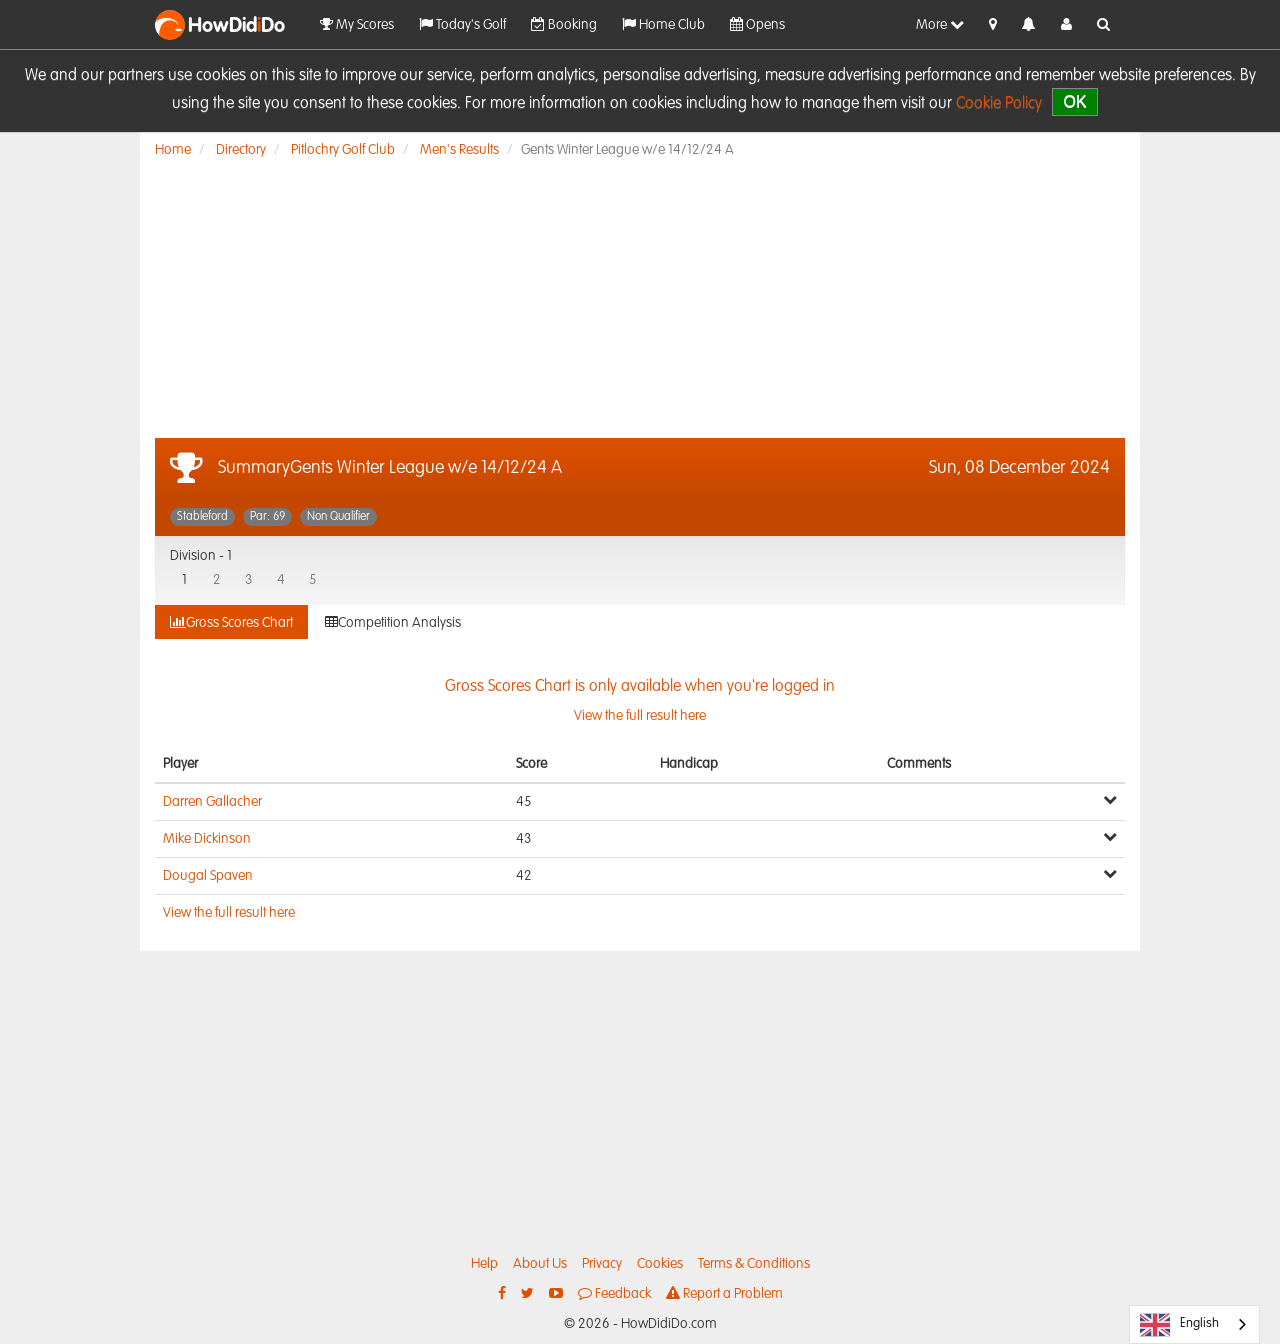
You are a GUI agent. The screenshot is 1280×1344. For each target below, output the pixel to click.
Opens (757, 24)
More (940, 24)
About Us (540, 1264)
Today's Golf (462, 24)
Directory (241, 150)
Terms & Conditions (754, 1264)
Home (173, 150)
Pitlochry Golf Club (343, 150)
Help (484, 1264)
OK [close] (1074, 101)
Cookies (660, 1264)
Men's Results (459, 150)
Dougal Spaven (208, 876)
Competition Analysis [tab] (393, 622)
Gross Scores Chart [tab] (231, 622)
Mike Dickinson (207, 839)
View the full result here (229, 913)
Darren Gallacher (212, 802)
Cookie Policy (999, 104)
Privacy (602, 1264)
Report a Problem (724, 1293)
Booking (564, 24)
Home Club (663, 24)
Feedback (614, 1293)
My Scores (357, 24)
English (1179, 1325)
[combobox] (1194, 1324)
